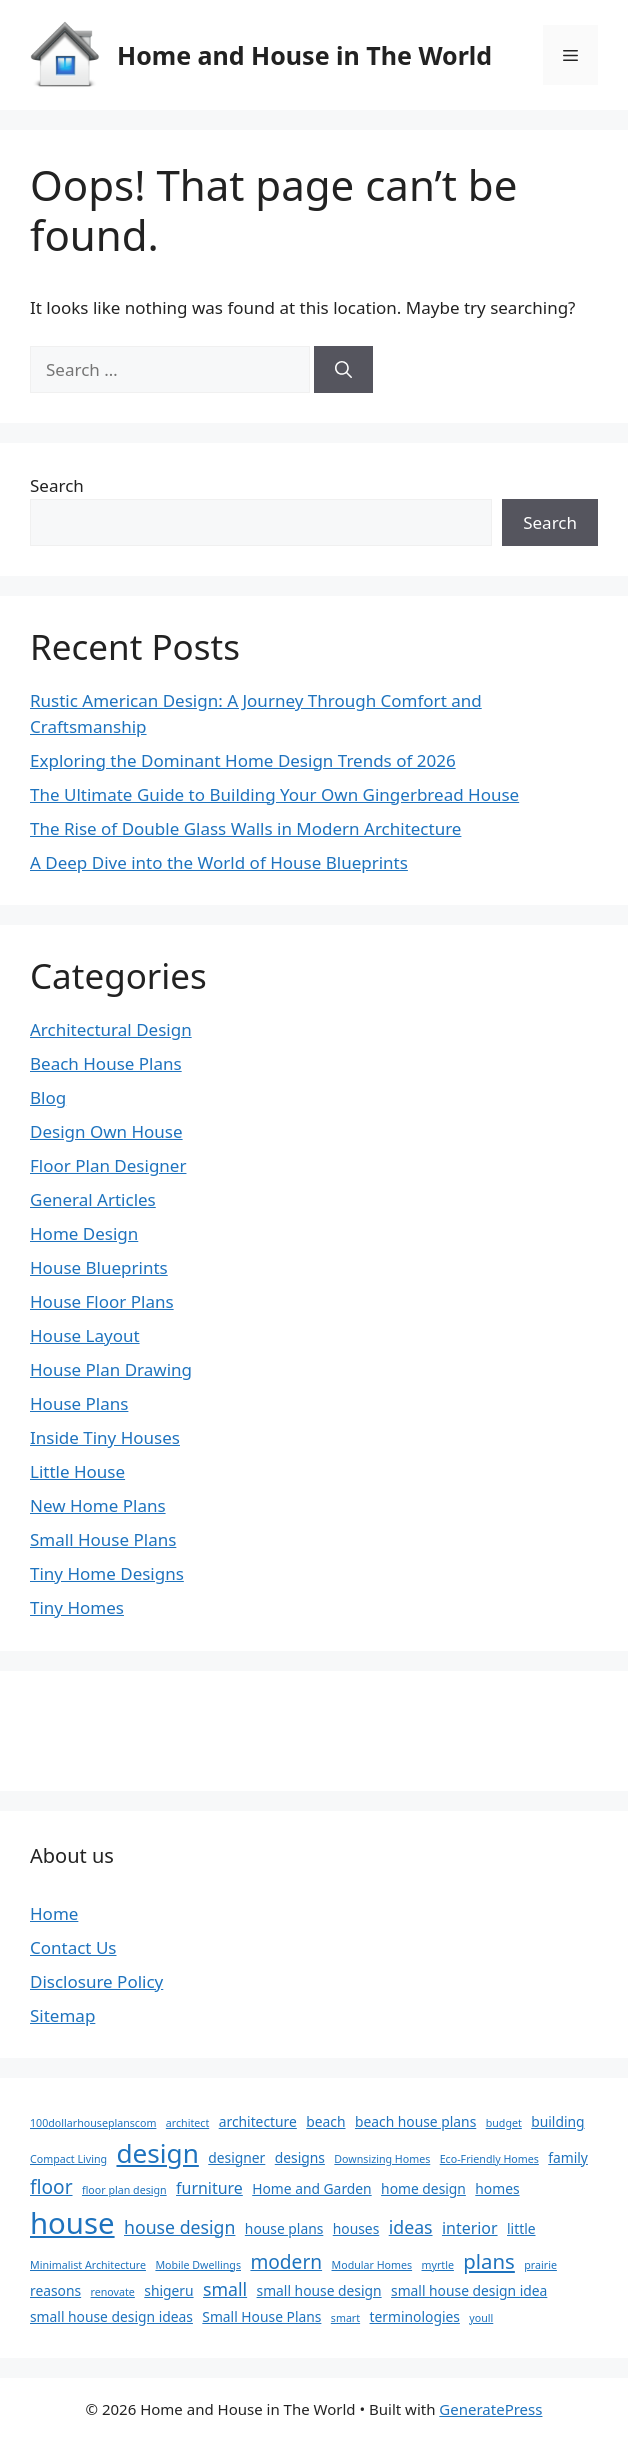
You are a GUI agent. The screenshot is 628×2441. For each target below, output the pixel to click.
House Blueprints (99, 1267)
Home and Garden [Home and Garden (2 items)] (311, 2188)
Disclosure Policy (96, 1981)
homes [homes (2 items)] (497, 2188)
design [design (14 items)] (157, 2153)
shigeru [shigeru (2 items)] (168, 2290)
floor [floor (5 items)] (51, 2187)
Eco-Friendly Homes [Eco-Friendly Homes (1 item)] (489, 2159)
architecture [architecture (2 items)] (258, 2121)
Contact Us (73, 1947)
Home (54, 1913)
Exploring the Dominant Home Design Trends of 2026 (243, 760)
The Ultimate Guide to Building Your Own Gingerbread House (274, 794)
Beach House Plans (106, 1063)
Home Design (84, 1233)
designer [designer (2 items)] (236, 2157)
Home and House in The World (304, 55)
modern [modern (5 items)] (286, 2262)
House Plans (79, 1403)
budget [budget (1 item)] (504, 2123)
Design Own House (106, 1131)
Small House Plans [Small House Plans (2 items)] (261, 2316)
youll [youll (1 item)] (481, 2318)
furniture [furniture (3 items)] (209, 2188)
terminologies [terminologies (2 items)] (415, 2316)
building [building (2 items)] (557, 2121)
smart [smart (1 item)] (345, 2318)
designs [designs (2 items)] (300, 2157)
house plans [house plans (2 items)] (284, 2228)
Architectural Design (111, 1029)
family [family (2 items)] (568, 2157)
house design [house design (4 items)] (179, 2227)
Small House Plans (103, 1539)
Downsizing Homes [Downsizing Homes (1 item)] (382, 2159)
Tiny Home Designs (107, 1573)
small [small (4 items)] (225, 2289)
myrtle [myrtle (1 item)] (438, 2265)
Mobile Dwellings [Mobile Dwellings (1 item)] (198, 2265)
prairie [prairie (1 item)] (540, 2265)
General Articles (93, 1199)
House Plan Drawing (111, 1369)
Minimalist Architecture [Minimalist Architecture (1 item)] (88, 2265)
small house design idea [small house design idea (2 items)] (469, 2290)
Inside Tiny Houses (105, 1437)
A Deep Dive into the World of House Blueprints (219, 862)
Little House (77, 1471)
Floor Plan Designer (108, 1165)
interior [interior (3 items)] (470, 2228)
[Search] (343, 370)
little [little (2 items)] (521, 2228)
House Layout (85, 1335)
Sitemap (62, 2015)
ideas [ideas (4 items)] (411, 2227)
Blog (48, 1097)
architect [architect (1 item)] (187, 2123)
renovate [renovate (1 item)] (113, 2292)
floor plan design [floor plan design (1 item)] (124, 2190)
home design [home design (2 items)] (423, 2188)
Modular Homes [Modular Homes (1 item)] (372, 2265)
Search (57, 485)
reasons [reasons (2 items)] (55, 2290)
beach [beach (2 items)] (325, 2121)
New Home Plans (98, 1505)
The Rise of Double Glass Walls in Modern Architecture (245, 828)
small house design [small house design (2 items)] (319, 2290)
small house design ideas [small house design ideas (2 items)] (111, 2316)
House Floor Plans (102, 1301)
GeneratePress (490, 2409)
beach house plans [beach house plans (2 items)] (415, 2121)
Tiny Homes (77, 1607)
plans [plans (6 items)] (489, 2261)
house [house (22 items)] (72, 2223)
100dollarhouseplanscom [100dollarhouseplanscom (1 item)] (93, 2123)
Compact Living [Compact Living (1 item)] (68, 2159)
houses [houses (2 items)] (356, 2228)
